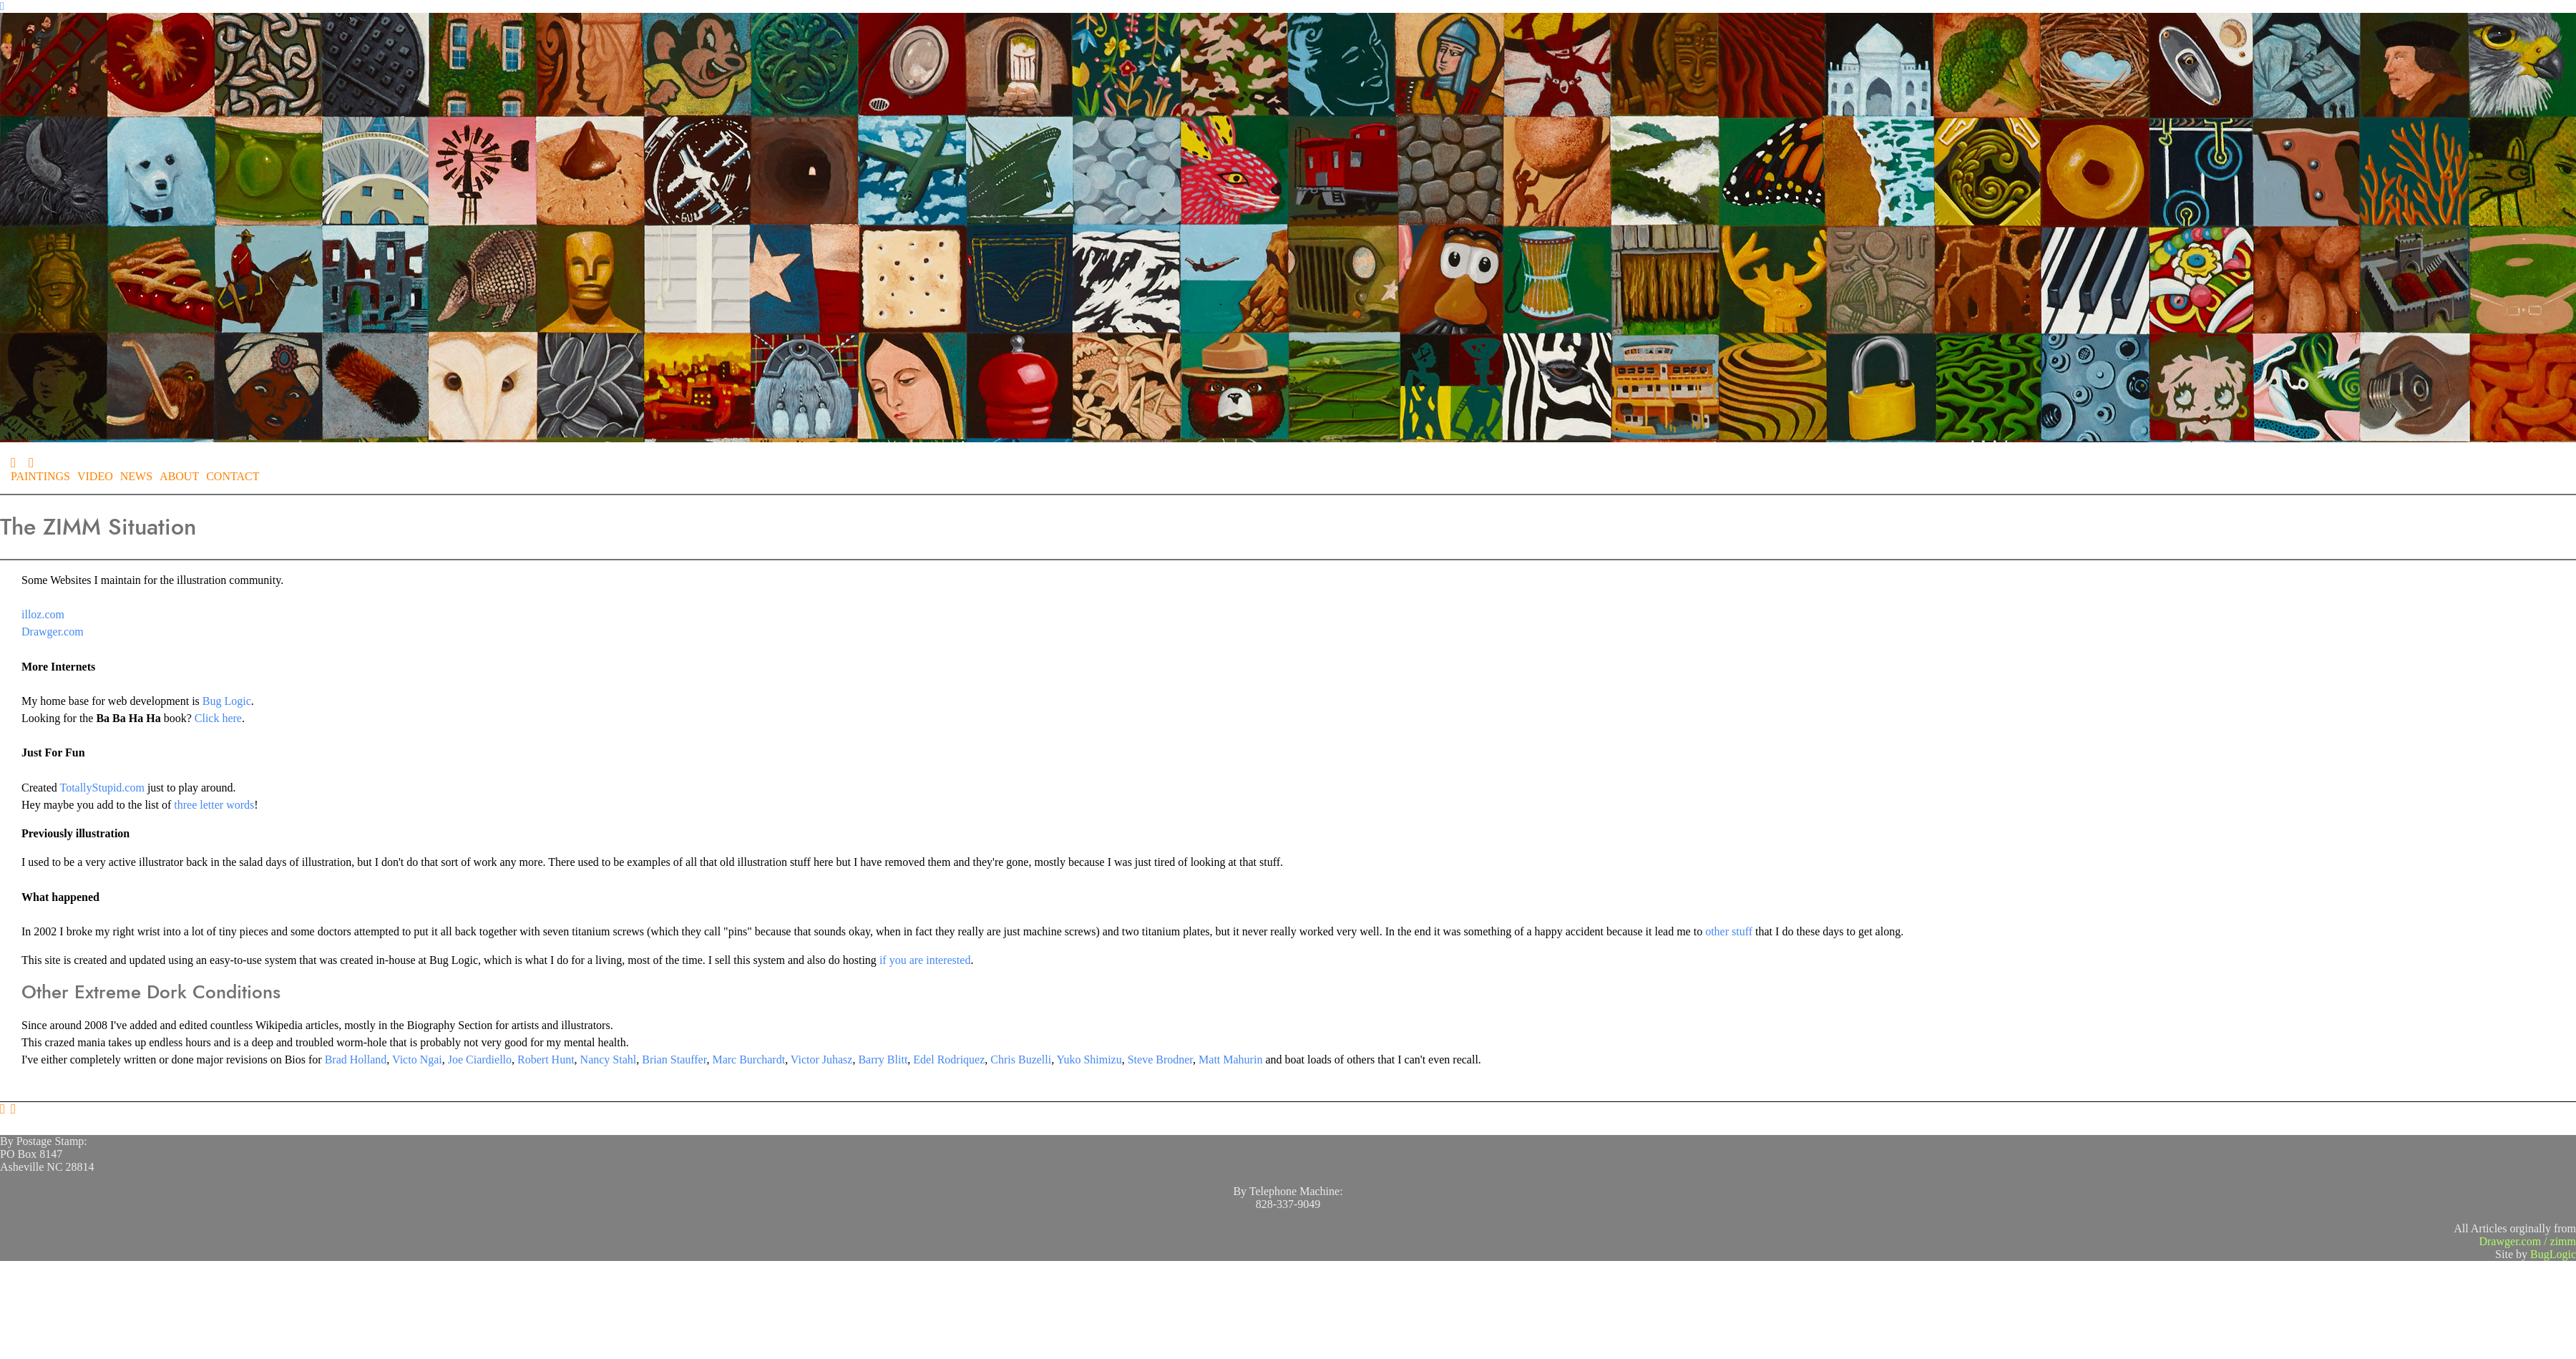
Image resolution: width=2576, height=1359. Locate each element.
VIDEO (95, 476)
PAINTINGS (40, 476)
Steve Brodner (1160, 1059)
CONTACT (232, 476)
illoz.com (42, 614)
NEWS (136, 476)
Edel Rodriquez (949, 1059)
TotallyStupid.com (101, 787)
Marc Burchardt (748, 1059)
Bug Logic (227, 701)
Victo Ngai (417, 1059)
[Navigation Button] (2, 6)
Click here (218, 718)
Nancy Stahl (608, 1059)
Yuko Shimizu (1089, 1059)
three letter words (214, 805)
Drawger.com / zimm (2527, 1241)
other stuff (1728, 931)
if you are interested (925, 960)
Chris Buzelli (1020, 1059)
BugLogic (2553, 1254)
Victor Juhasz (822, 1059)
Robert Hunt (546, 1059)
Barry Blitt (882, 1059)
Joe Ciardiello (480, 1059)
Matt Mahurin (1230, 1059)
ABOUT (179, 476)
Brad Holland (356, 1059)
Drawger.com (52, 631)
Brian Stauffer (674, 1059)
